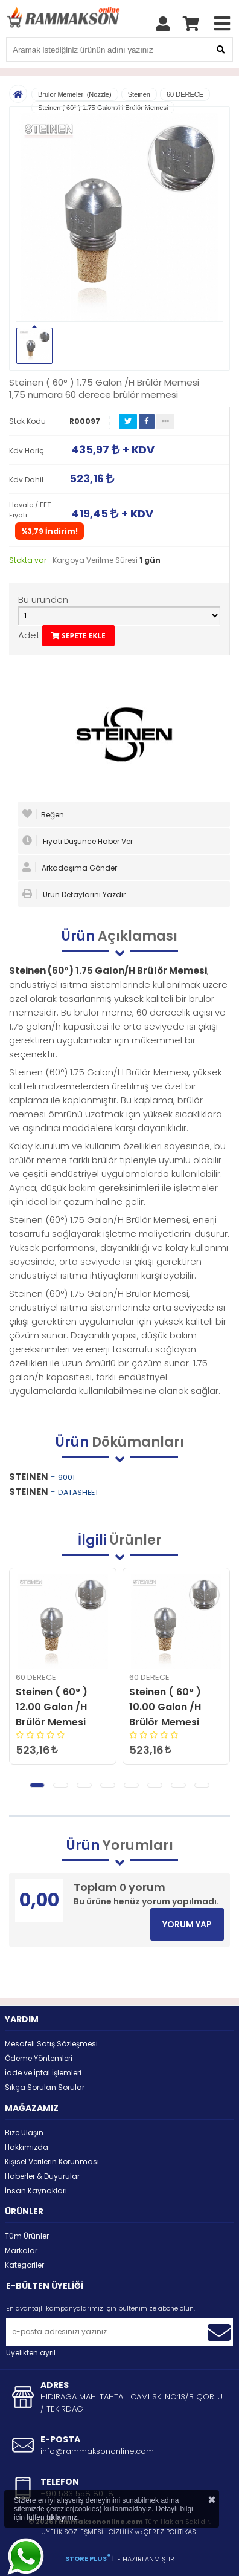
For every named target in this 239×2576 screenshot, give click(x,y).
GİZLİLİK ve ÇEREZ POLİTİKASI (153, 2532)
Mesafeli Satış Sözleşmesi (51, 2044)
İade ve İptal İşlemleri (43, 2073)
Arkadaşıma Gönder (69, 867)
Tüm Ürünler (27, 2236)
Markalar (21, 2250)
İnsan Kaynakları (36, 2190)
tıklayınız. (62, 2517)
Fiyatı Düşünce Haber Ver (77, 840)
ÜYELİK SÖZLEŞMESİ (72, 2532)
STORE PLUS (87, 2558)
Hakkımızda (26, 2147)
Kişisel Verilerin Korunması (52, 2161)
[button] (37, 1785)
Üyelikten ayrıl (31, 2352)
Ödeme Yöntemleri (38, 2058)
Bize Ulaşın (24, 2132)
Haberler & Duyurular (42, 2176)
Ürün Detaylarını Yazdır (74, 894)
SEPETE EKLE (78, 636)
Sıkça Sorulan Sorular (44, 2087)
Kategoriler (24, 2265)
